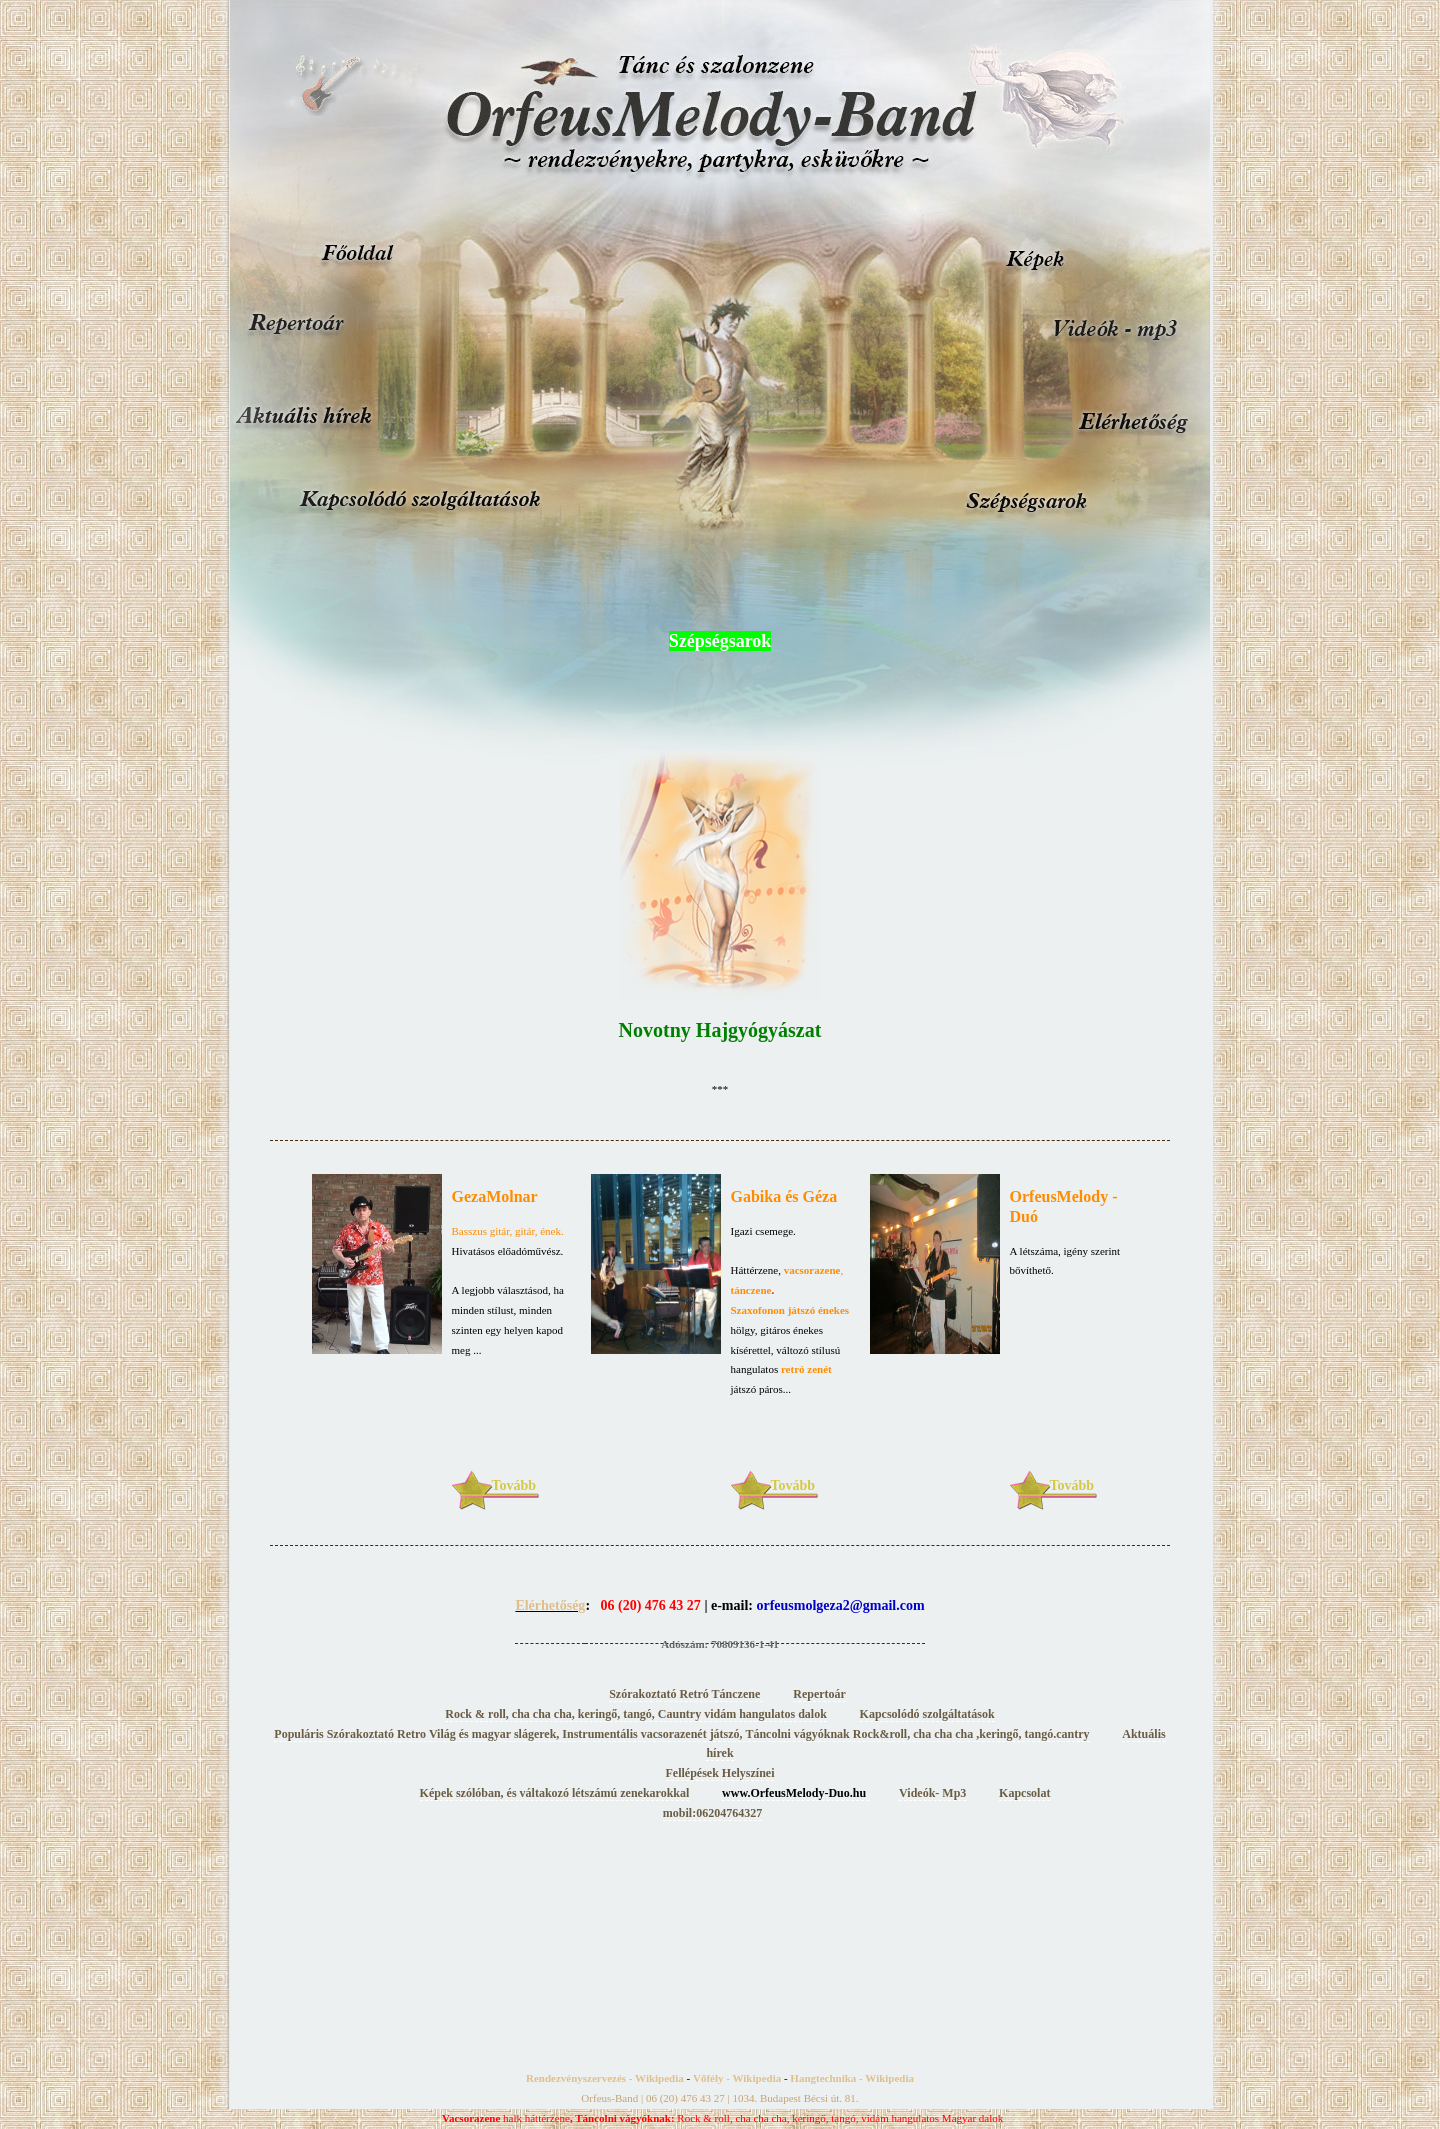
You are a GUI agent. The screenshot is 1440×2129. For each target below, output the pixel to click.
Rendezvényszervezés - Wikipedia (605, 2078)
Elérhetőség (550, 1605)
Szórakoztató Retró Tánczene (686, 1694)
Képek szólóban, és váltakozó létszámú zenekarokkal (555, 1793)
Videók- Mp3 (932, 1793)
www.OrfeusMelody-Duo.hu (795, 1793)
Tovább (514, 1485)
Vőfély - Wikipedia (737, 2078)
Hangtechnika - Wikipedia (852, 2078)
